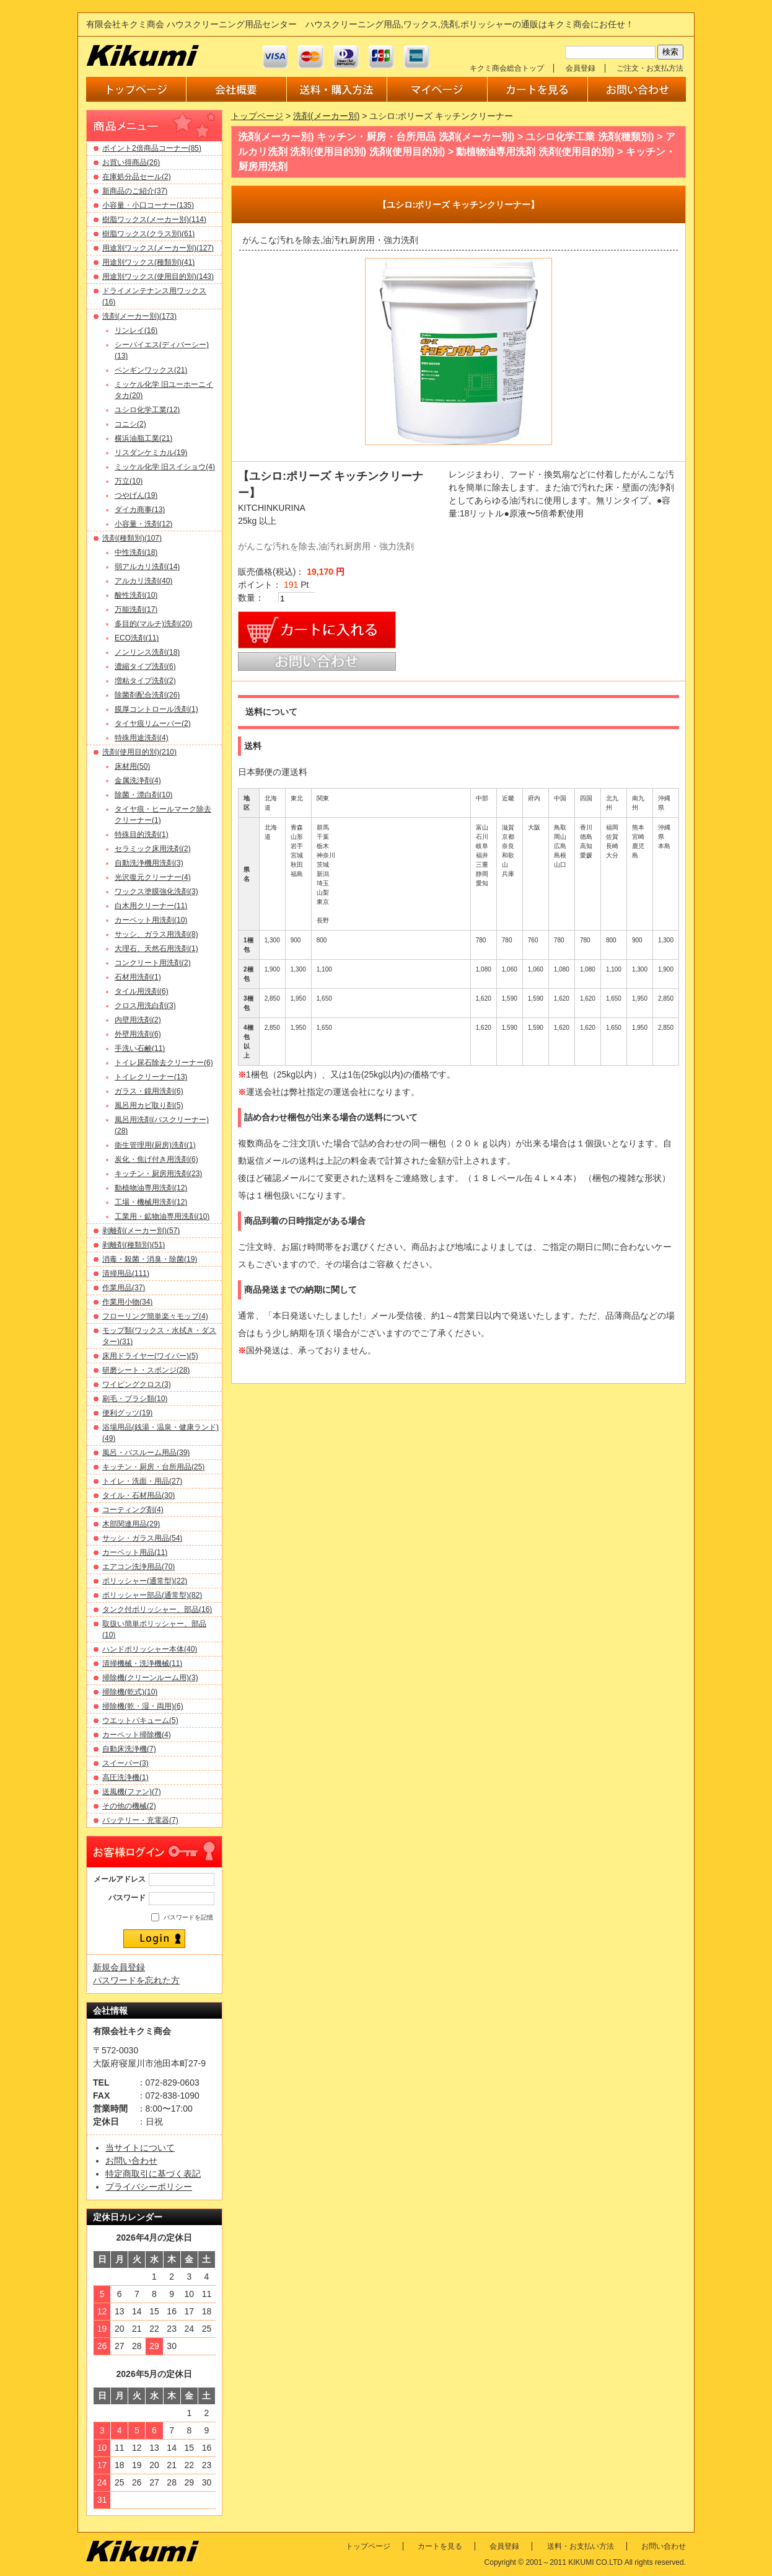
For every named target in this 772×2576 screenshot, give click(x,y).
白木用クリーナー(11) (151, 905)
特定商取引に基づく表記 (153, 2174)
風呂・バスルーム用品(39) (146, 1452)
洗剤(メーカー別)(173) (139, 316)
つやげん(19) (136, 495)
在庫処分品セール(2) (136, 176)
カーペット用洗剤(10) (151, 920)
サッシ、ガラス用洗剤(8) (156, 934)
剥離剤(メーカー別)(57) (141, 1230)
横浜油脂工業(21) (143, 438)
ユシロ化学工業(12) (147, 409)
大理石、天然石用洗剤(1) (156, 948)
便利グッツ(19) (127, 1413)
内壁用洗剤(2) (138, 1020)
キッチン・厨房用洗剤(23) (158, 1173)
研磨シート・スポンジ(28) (146, 1370)
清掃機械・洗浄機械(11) (142, 1663)
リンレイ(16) (136, 330)
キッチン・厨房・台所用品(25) (153, 1467)
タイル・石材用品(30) (138, 1495)
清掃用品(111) (125, 1273)
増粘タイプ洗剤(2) (145, 680)
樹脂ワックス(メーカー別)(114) (154, 219)
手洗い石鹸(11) (140, 1048)
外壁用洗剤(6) (138, 1034)
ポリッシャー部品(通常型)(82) (152, 1595)
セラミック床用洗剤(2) (153, 848)
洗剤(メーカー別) (326, 116)
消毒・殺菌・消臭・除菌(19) (149, 1259)
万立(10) (129, 481)
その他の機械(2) (129, 1806)
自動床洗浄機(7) (129, 1749)
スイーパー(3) (125, 1763)
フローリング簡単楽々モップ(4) (155, 1316)
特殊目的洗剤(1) (142, 834)
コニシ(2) (130, 424)
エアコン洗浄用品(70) (138, 1566)
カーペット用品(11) (134, 1552)
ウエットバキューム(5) (140, 1720)
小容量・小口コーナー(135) (148, 205)
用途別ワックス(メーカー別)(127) (158, 248)
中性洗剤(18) (136, 552)
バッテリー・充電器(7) (140, 1820)
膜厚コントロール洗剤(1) (156, 709)
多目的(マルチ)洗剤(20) (153, 623)
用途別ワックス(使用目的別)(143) (158, 276)
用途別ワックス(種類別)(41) (148, 262)
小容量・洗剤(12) (143, 524)
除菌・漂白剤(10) (143, 794)
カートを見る (440, 2546)
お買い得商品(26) (131, 162)
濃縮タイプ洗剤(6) (145, 666)
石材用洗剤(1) (138, 977)
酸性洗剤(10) (136, 595)
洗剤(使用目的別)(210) (139, 752)
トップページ (257, 116)
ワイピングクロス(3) (136, 1384)
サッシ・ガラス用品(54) (142, 1538)
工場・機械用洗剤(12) (151, 1202)
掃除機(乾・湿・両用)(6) (142, 1706)
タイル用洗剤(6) (142, 991)
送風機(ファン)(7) (131, 1791)
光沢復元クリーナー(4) (153, 877)
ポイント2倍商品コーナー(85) (151, 148)
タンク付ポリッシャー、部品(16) (157, 1609)
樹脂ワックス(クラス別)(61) (148, 233)
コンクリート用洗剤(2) (153, 962)
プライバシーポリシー (148, 2187)
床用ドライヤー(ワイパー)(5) (150, 1356)
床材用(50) (132, 766)
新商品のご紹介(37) (134, 191)
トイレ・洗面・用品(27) (142, 1481)
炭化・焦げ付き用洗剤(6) (156, 1159)
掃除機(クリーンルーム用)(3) (150, 1677)
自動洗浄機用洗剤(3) (149, 863)
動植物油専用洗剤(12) (151, 1188)
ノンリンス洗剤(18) (147, 652)
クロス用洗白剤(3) (145, 1005)
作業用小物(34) (127, 1302)
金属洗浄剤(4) (138, 780)
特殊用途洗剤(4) (142, 737)
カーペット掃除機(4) (136, 1734)
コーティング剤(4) (133, 1509)
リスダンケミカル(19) (151, 452)
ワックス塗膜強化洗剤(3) (156, 891)
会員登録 (580, 68)
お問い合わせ (131, 2161)
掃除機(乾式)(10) (129, 1692)
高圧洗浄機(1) (125, 1777)
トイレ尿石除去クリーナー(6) (164, 1062)
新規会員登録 (119, 1967)
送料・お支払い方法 (580, 2546)
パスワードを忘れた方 (136, 1980)
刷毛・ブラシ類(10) (134, 1398)
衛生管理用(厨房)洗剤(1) (155, 1145)
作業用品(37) (123, 1287)
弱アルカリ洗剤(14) (147, 566)
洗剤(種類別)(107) (132, 538)
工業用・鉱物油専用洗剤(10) (162, 1216)
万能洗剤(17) (136, 609)
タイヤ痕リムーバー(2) (153, 723)
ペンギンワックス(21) (151, 370)
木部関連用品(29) (131, 1524)
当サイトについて (140, 2148)
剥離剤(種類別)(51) (133, 1245)
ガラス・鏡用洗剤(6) (149, 1091)
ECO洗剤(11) (137, 638)
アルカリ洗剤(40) (143, 581)
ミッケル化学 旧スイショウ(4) (165, 467)
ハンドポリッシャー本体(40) (149, 1649)
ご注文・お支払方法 (649, 68)
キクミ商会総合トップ (507, 68)
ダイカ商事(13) (140, 509)
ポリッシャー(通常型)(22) (144, 1581)
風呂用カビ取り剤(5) (149, 1105)
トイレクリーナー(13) (151, 1077)
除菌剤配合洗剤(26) (147, 695)
